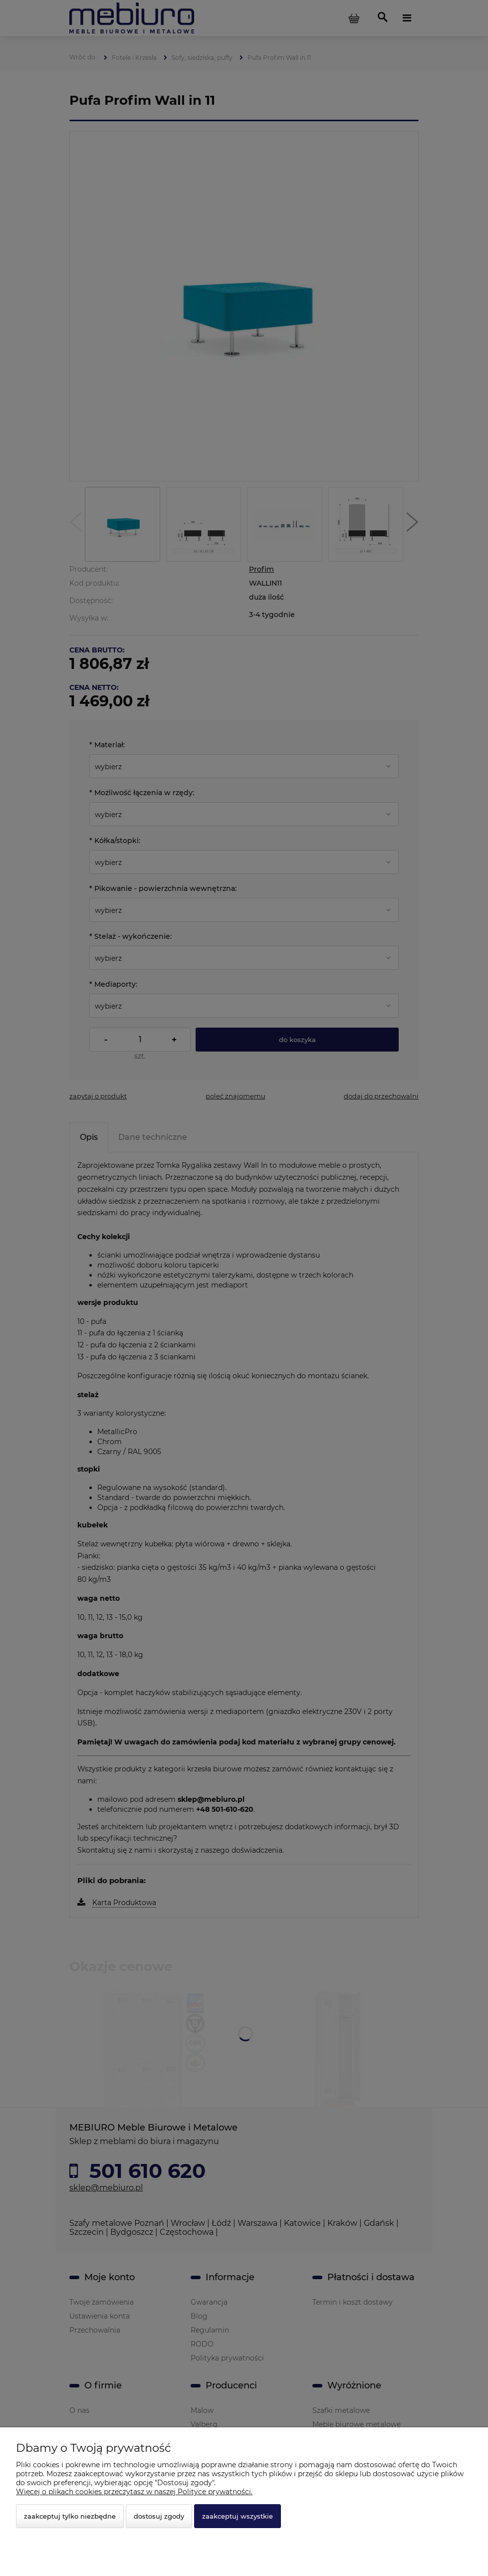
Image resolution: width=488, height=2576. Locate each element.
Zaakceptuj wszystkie (237, 2516)
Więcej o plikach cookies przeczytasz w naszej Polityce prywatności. (134, 2491)
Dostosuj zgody (159, 2516)
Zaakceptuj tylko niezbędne (70, 2516)
